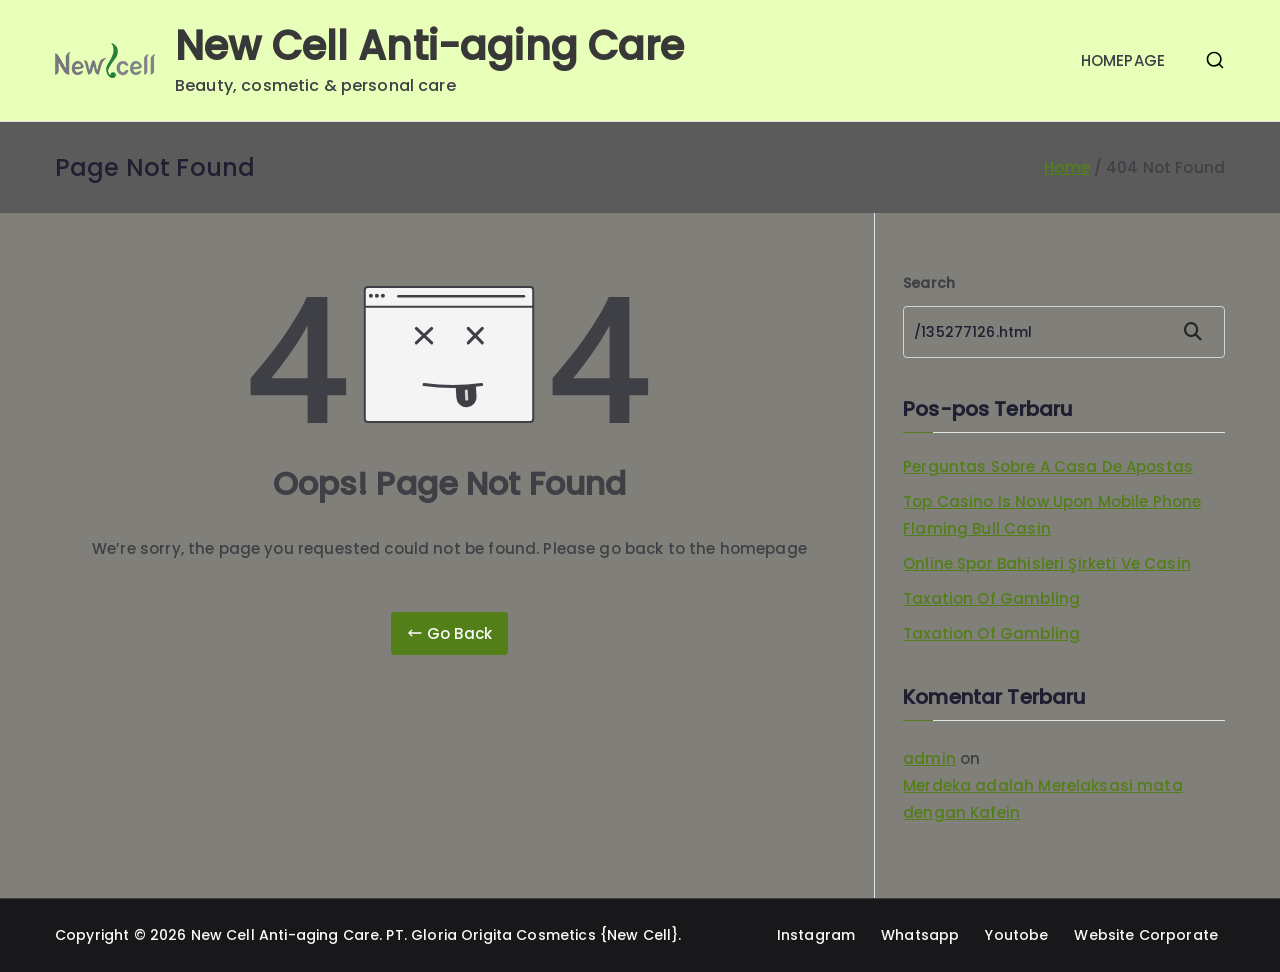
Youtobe (1016, 935)
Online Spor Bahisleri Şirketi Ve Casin (1047, 563)
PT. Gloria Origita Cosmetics (490, 935)
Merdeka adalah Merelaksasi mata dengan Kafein (1043, 799)
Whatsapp (920, 935)
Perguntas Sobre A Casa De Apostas (1048, 466)
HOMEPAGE (1123, 60)
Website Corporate (1146, 935)
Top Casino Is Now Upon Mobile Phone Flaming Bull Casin (1052, 515)
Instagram (816, 935)
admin (929, 758)
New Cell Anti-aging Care (430, 46)
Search (929, 283)
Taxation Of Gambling (991, 598)
